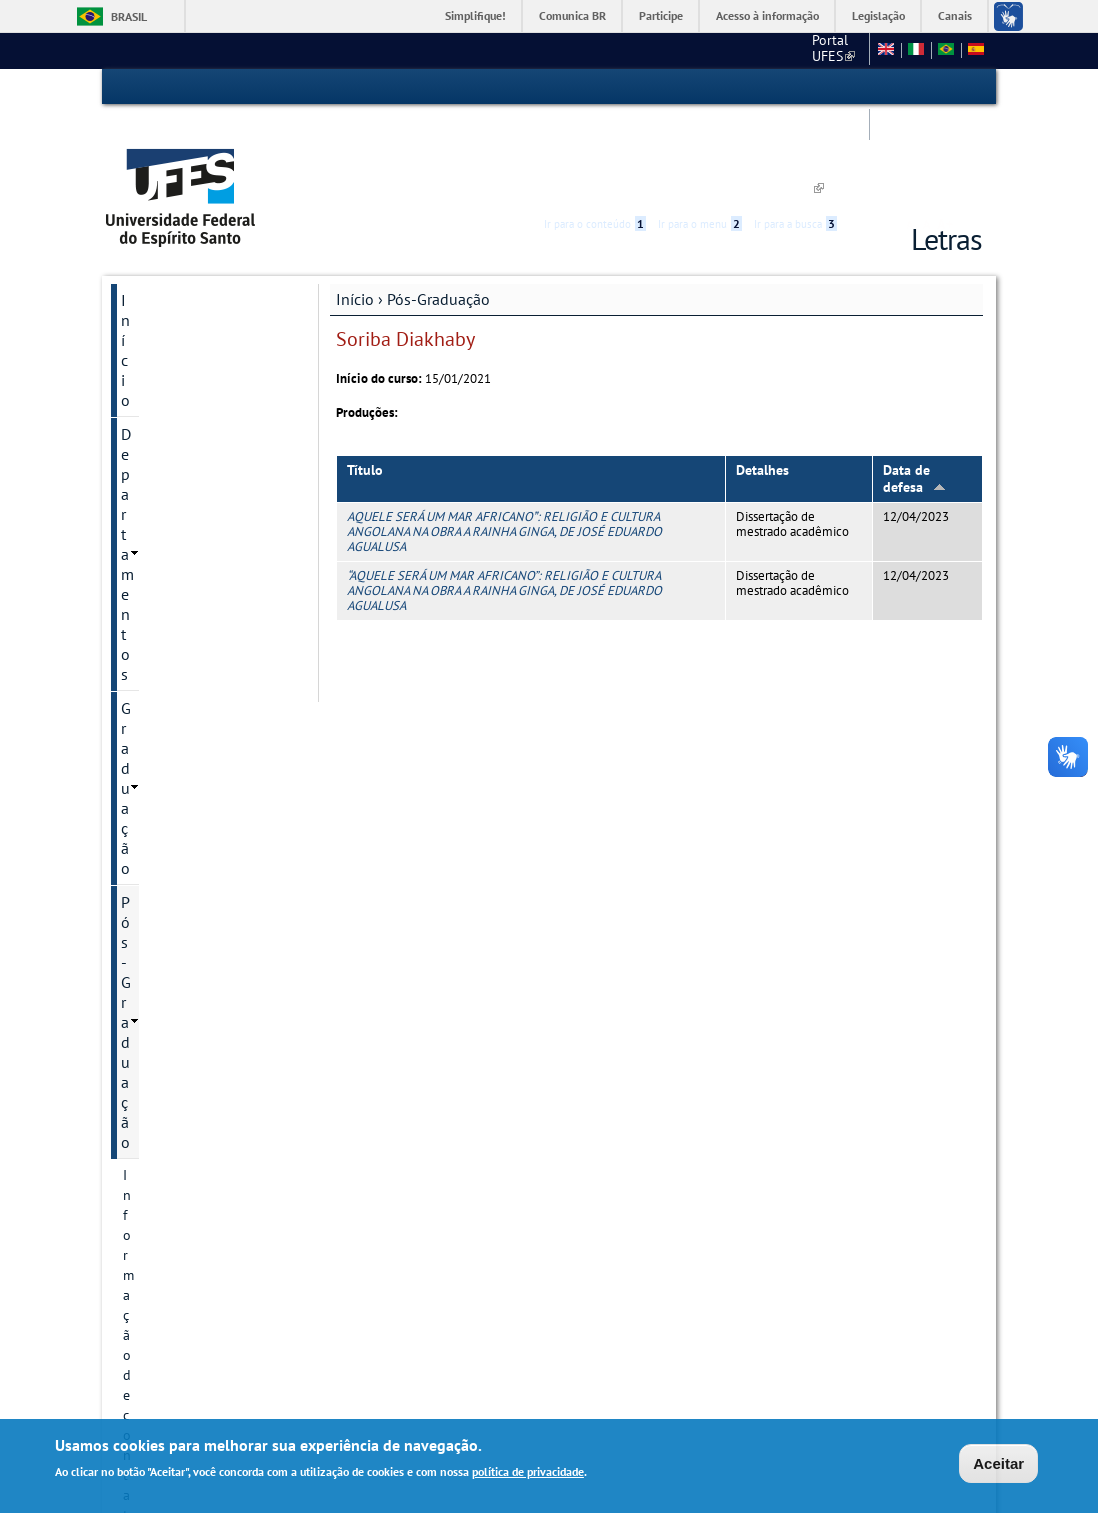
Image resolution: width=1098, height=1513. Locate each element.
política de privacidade (528, 1472)
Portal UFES (562, 50)
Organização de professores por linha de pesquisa (197, 831)
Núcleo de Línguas (185, 1191)
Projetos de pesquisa (187, 445)
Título (365, 378)
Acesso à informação (767, 15)
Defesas (146, 1089)
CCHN (641, 50)
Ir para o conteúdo (595, 87)
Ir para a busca (795, 87)
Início (355, 207)
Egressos (150, 987)
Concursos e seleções (193, 1313)
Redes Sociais (167, 1279)
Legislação (878, 15)
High (886, 88)
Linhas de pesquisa (181, 411)
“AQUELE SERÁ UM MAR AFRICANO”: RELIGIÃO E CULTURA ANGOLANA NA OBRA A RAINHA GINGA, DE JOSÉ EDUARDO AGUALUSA (504, 498)
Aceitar (998, 1463)
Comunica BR (572, 15)
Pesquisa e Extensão (190, 1157)
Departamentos (173, 242)
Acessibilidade (862, 87)
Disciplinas (156, 1021)
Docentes (151, 919)
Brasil (129, 16)
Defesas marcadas (176, 953)
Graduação (157, 276)
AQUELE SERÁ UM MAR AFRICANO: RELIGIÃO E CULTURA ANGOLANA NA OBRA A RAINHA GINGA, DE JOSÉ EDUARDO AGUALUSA (504, 439)
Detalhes (762, 378)
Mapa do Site (817, 50)
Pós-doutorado (168, 885)
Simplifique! (475, 15)
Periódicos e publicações (198, 723)
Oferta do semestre (181, 655)
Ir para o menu (700, 87)
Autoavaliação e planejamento (171, 543)
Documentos (161, 689)
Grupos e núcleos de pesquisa (185, 489)
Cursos (143, 377)
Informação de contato (192, 343)
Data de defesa (914, 386)
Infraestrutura (165, 1055)
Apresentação (164, 1123)
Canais (955, 15)
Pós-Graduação (438, 207)
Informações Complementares (174, 767)
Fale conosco (717, 50)
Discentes (152, 621)
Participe (661, 15)
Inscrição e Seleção (180, 587)
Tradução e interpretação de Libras (205, 1235)
